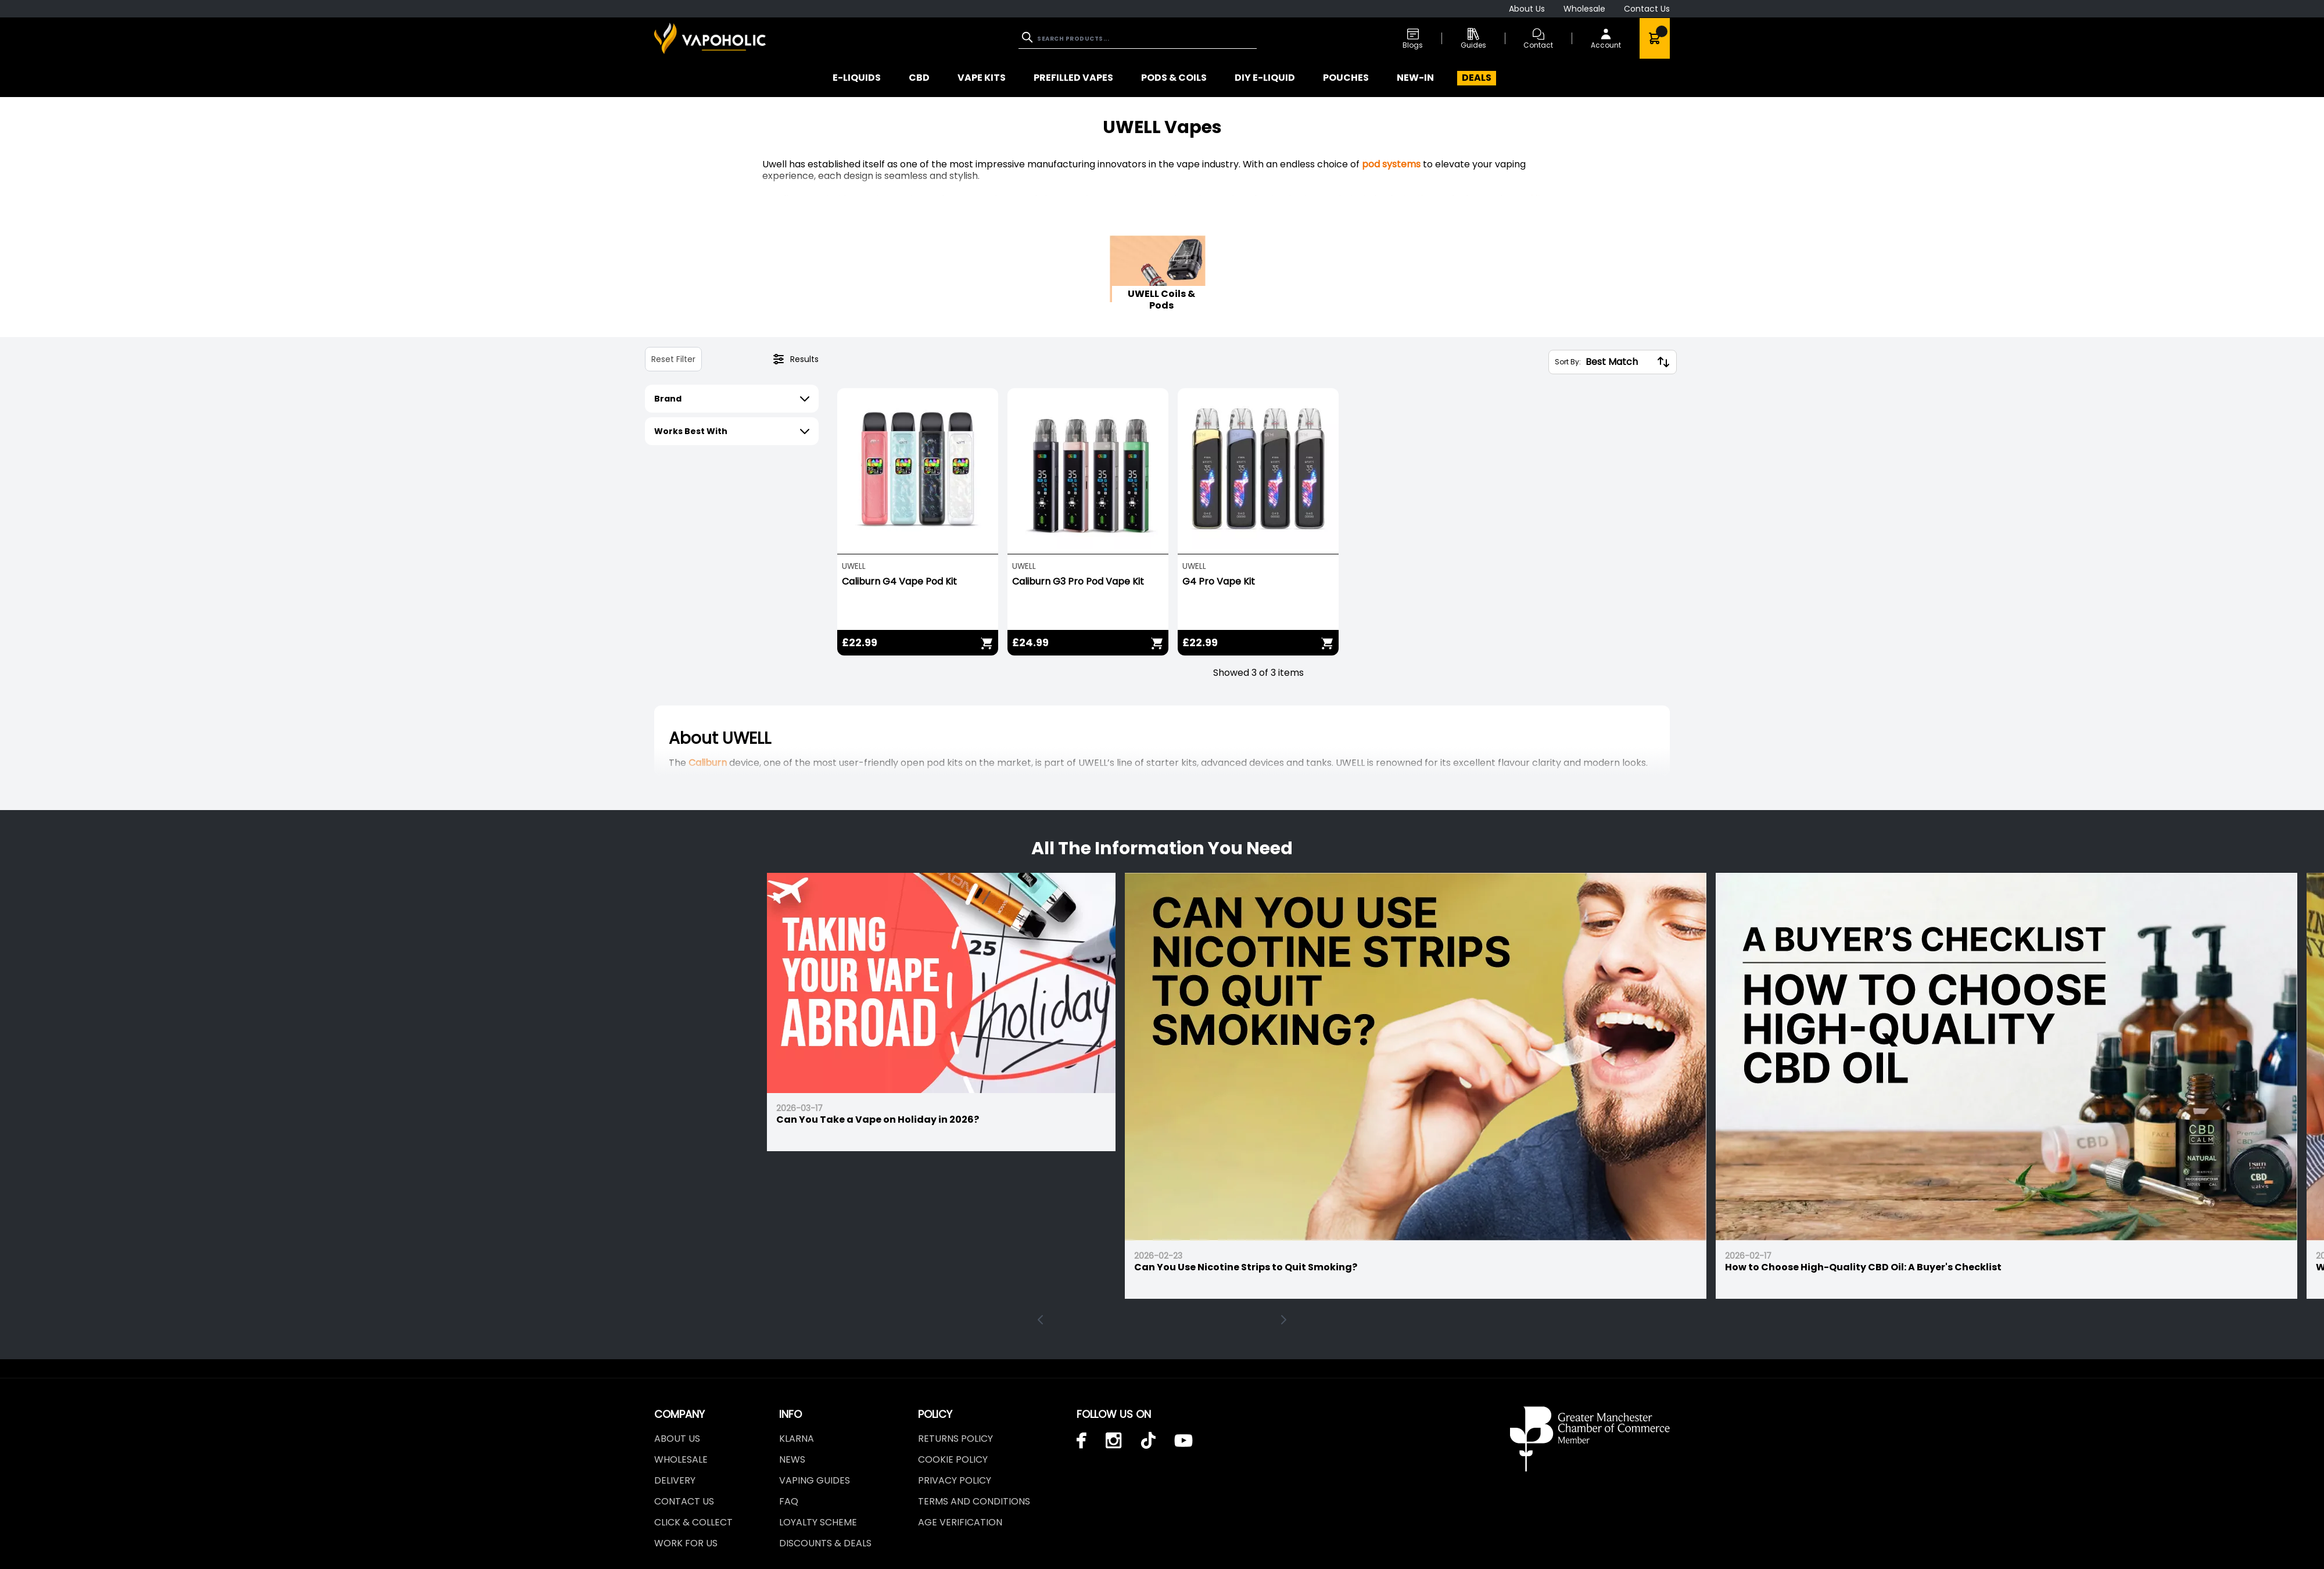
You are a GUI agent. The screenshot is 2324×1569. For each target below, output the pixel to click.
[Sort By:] (1618, 362)
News (792, 1459)
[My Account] (1606, 38)
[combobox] (1137, 38)
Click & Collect (693, 1522)
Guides (1473, 38)
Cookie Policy (953, 1459)
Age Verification (960, 1522)
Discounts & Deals (825, 1543)
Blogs (1413, 38)
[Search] (1028, 37)
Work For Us (686, 1543)
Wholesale (1584, 9)
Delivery (674, 1480)
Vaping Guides (814, 1480)
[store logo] (710, 38)
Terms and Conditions (974, 1501)
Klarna (796, 1438)
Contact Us (1647, 9)
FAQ (788, 1501)
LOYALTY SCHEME (818, 1522)
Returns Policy (955, 1438)
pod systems (1391, 164)
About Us (1527, 9)
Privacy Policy (954, 1480)
